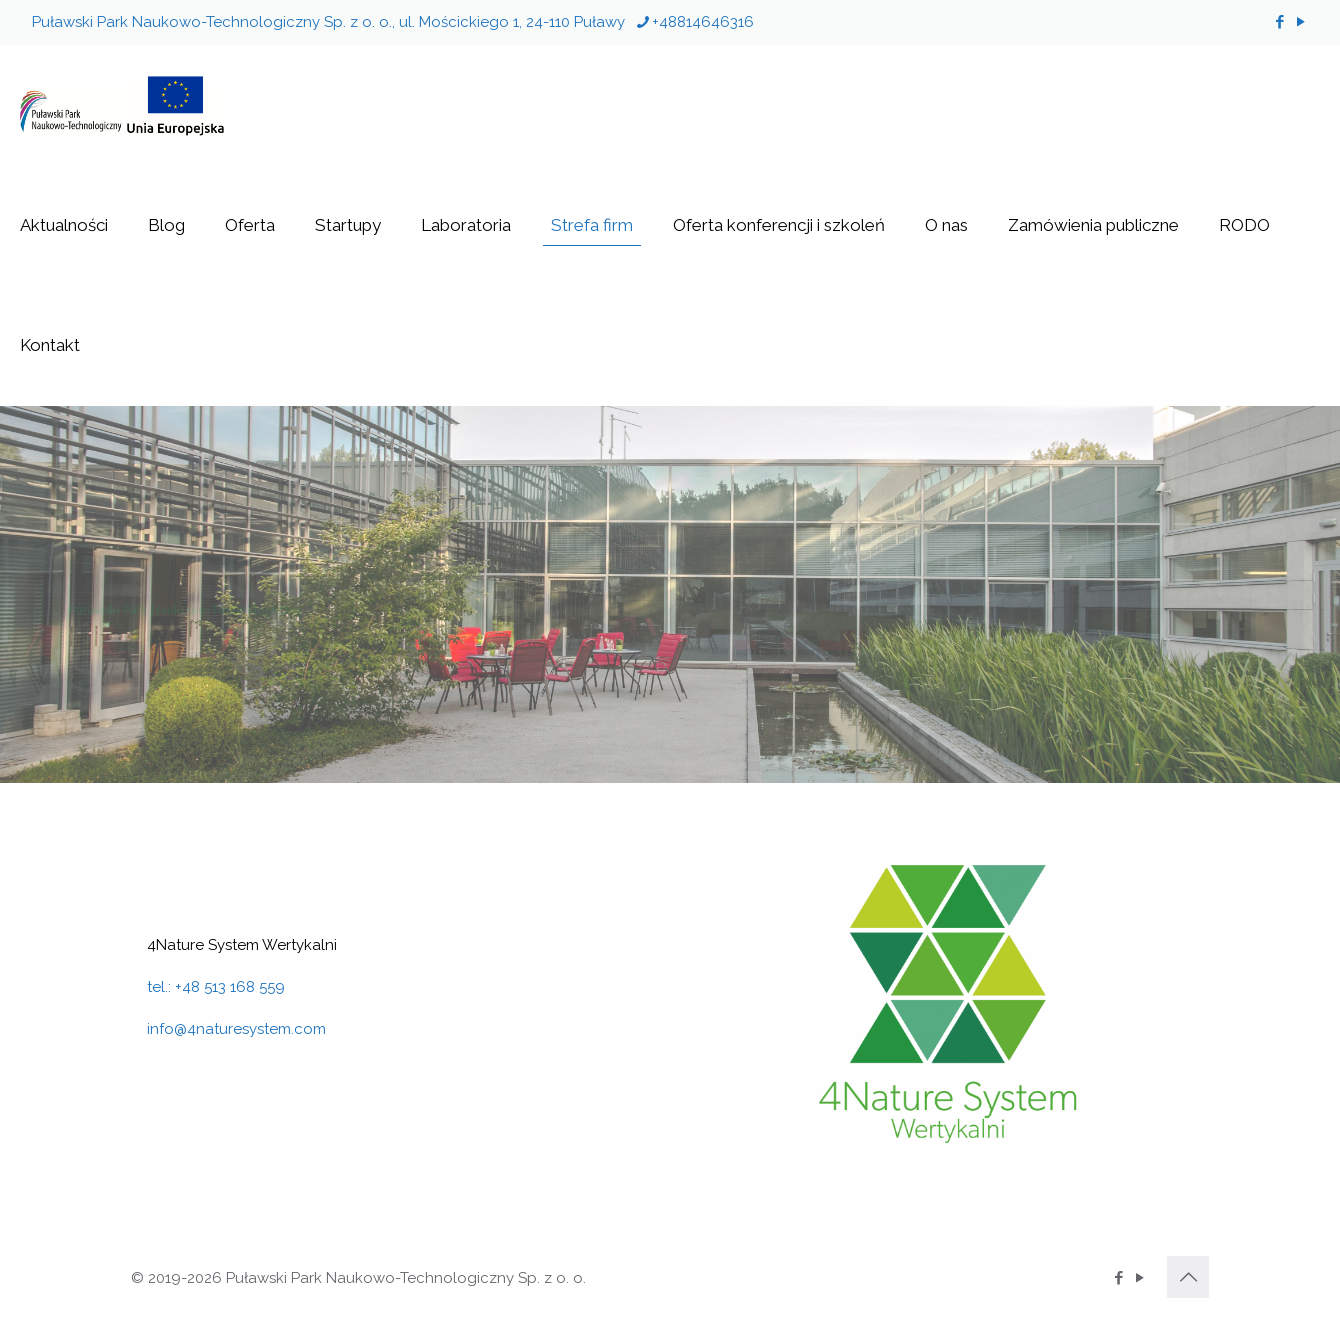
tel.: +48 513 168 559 (216, 987)
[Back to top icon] (1188, 1277)
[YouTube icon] (1300, 22)
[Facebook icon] (1279, 22)
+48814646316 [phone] (703, 22)
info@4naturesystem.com (236, 1029)
